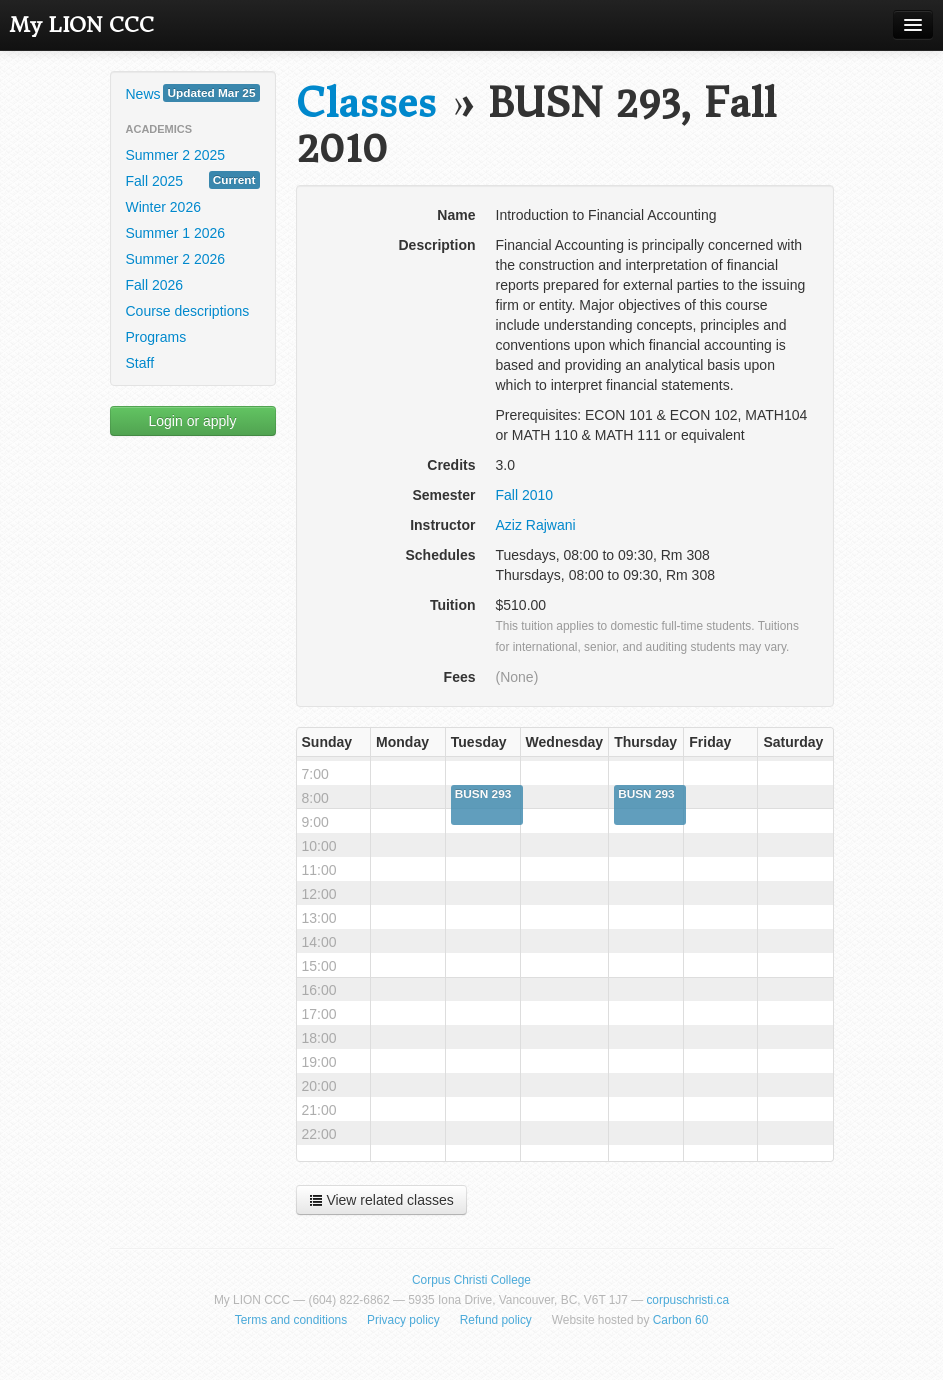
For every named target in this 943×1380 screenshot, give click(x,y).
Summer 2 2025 (176, 155)
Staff (140, 363)
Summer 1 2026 (176, 233)
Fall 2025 (193, 180)
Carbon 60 (681, 1320)
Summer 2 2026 (176, 259)
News (193, 93)
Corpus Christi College (471, 1280)
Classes (366, 103)
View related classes (381, 1200)
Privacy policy (403, 1320)
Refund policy (496, 1320)
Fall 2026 (155, 285)
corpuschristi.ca (687, 1300)
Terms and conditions (291, 1320)
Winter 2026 (163, 207)
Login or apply (193, 421)
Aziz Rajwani (536, 525)
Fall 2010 (525, 495)
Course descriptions (188, 311)
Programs (156, 337)
